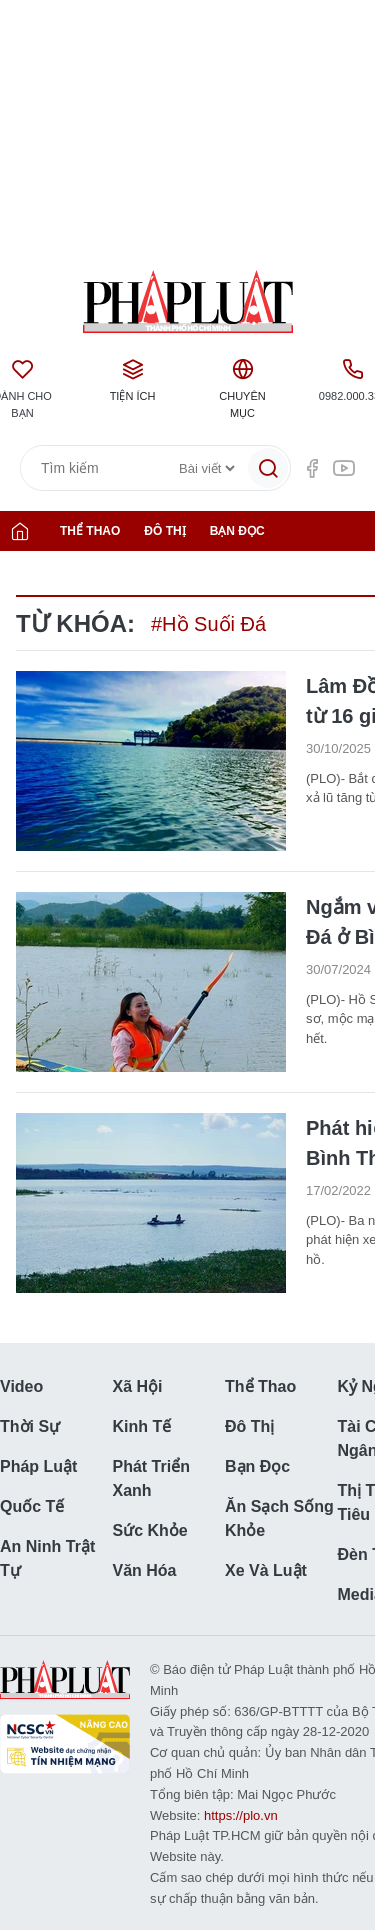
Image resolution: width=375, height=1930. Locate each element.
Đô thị (164, 531)
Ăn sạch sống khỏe (279, 1518)
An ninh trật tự (47, 1558)
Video (21, 1386)
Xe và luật (266, 1570)
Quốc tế (32, 1506)
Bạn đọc (237, 531)
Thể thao (90, 531)
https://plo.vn (241, 1815)
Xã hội (138, 1386)
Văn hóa (145, 1570)
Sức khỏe (150, 1530)
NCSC (65, 1744)
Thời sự (30, 1426)
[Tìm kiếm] (268, 468)
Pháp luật (38, 1466)
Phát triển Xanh (151, 1478)
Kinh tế (142, 1426)
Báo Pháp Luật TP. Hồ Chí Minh (187, 301)
